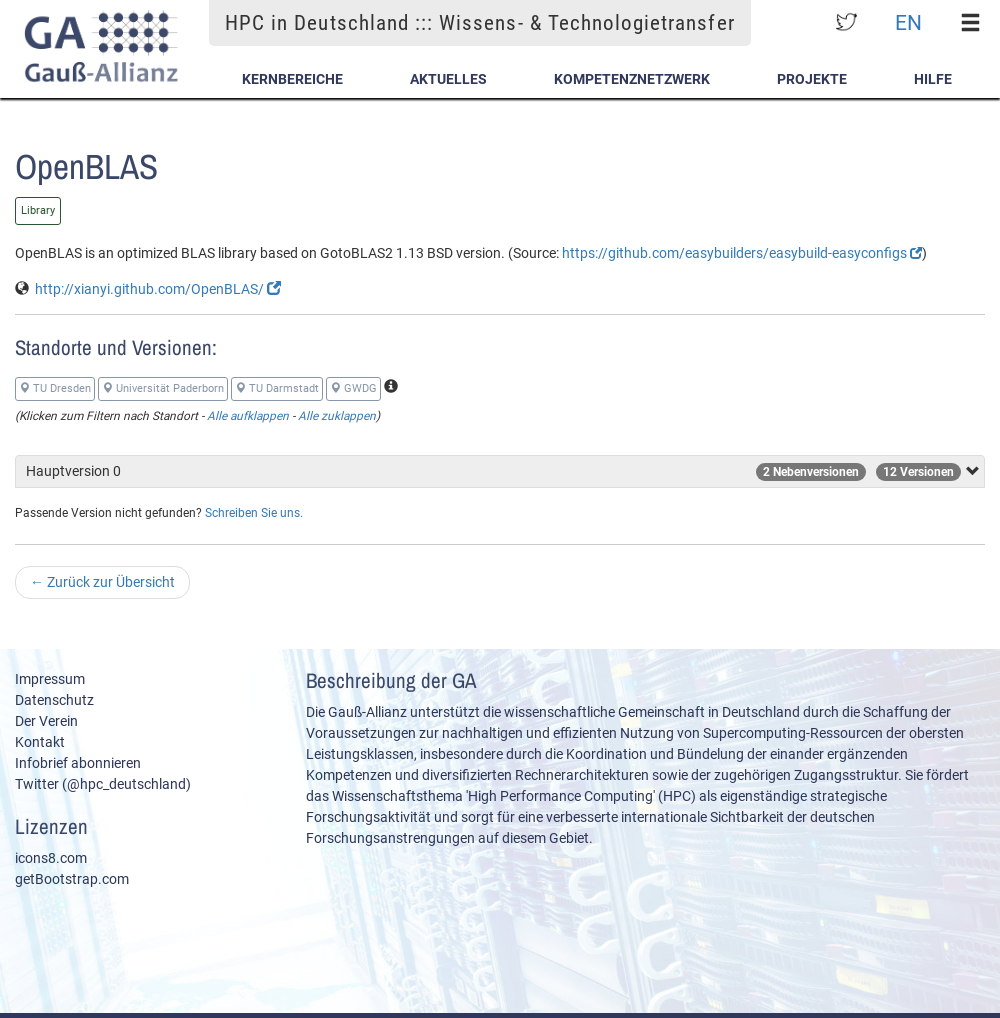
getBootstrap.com (72, 879)
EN (908, 22)
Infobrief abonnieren (78, 763)
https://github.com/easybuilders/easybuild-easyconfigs (742, 253)
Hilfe (933, 79)
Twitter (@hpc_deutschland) (103, 784)
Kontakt (40, 742)
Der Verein (46, 721)
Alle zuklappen (337, 416)
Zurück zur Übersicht (102, 582)
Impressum (50, 679)
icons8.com (51, 858)
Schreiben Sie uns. (254, 513)
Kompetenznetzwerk (632, 79)
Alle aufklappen (248, 416)
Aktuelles (448, 79)
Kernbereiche (292, 79)
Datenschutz (54, 700)
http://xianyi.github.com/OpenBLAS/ (158, 289)
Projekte (812, 79)
